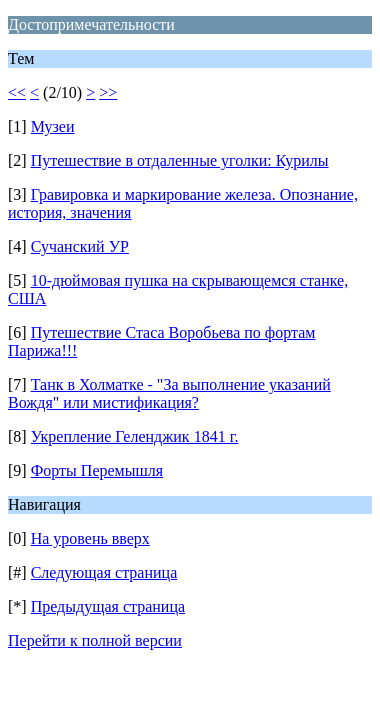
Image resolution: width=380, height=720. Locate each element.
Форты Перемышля (97, 470)
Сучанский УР (80, 246)
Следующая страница (104, 572)
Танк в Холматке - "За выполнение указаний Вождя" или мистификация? (169, 393)
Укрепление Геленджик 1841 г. (135, 436)
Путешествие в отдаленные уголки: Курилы (180, 160)
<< (17, 92)
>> (108, 92)
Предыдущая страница (108, 606)
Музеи (53, 126)
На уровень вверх (90, 538)
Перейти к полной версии (95, 640)
